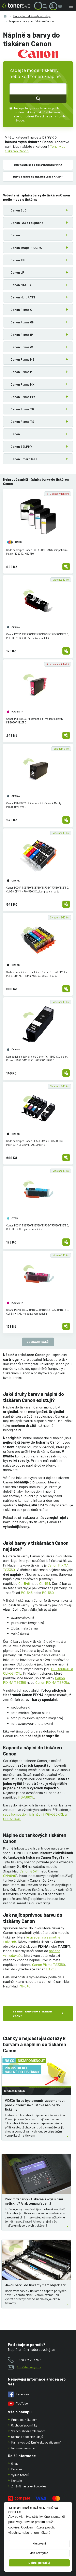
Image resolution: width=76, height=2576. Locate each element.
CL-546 (24, 1583)
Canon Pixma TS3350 (48, 1964)
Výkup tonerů (20, 2475)
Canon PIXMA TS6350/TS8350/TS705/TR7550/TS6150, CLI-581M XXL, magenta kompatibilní (37, 1311)
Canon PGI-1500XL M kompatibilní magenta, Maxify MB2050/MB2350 (34, 720)
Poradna (16, 2469)
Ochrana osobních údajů (27, 2436)
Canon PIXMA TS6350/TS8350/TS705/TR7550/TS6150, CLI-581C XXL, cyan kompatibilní (37, 1227)
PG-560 (48, 1592)
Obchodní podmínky (24, 2425)
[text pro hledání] (38, 89)
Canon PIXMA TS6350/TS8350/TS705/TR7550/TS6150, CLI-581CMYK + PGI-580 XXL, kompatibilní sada (37, 889)
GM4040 (9, 1875)
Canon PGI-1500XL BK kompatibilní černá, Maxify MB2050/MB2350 (33, 805)
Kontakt (16, 2480)
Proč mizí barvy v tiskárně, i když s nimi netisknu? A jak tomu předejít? (34, 2201)
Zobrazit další (38, 1341)
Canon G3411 (29, 1871)
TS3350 (51, 1969)
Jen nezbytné (39, 2553)
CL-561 (44, 1583)
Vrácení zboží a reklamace (28, 2431)
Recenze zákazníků (24, 2448)
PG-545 (27, 1592)
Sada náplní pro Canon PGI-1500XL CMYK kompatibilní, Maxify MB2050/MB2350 (37, 551)
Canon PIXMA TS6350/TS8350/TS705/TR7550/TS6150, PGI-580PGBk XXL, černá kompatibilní (37, 636)
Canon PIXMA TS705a (52, 1682)
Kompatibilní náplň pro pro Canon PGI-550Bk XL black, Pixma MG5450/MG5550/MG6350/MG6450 (37, 1058)
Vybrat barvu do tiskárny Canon (33, 2013)
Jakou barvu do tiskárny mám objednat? (35, 2285)
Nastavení (39, 2543)
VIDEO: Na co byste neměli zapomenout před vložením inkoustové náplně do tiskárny (35, 2104)
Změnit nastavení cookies (28, 2486)
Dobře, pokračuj (39, 2562)
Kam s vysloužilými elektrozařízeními (36, 2442)
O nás (14, 2463)
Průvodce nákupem (24, 2419)
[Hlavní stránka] (16, 6)
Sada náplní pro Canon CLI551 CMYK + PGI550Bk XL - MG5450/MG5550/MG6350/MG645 (36, 1142)
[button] (46, 6)
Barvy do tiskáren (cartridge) (32, 16)
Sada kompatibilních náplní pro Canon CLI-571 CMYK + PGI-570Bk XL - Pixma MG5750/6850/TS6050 (36, 973)
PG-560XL (26, 1797)
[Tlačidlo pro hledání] (38, 98)
